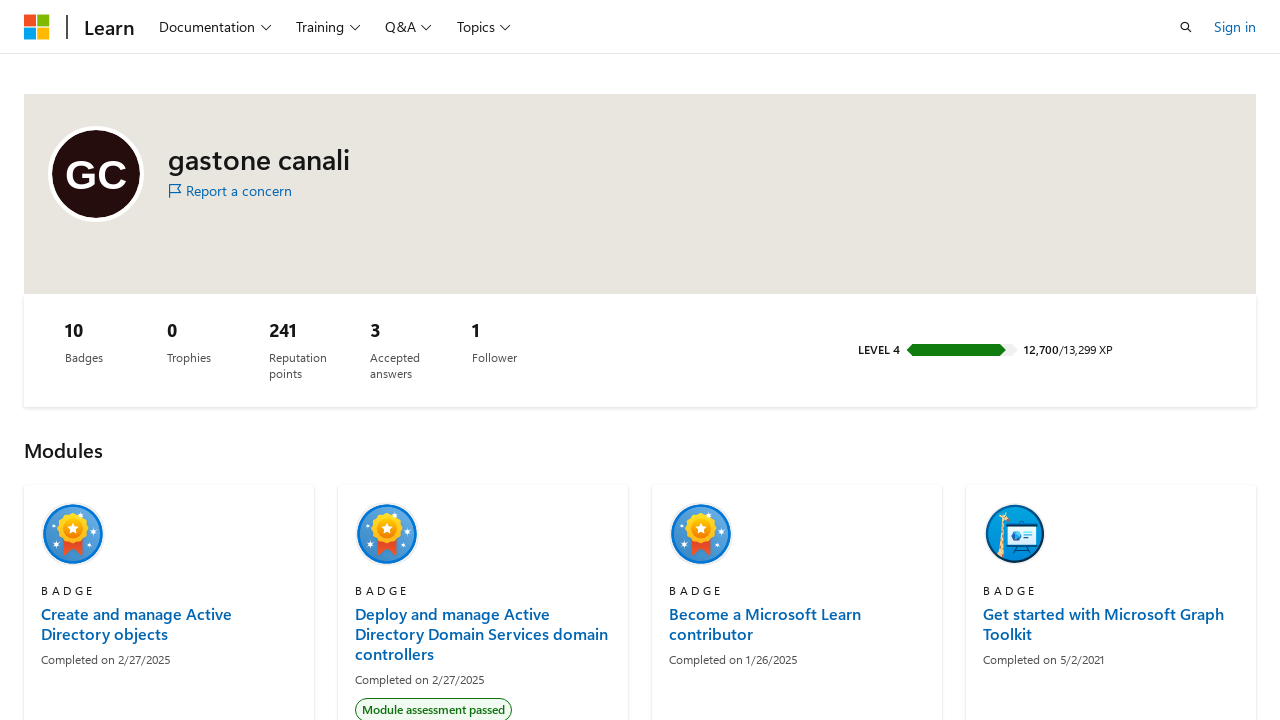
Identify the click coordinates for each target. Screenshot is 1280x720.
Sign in (1235, 26)
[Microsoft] (37, 27)
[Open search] (1186, 27)
